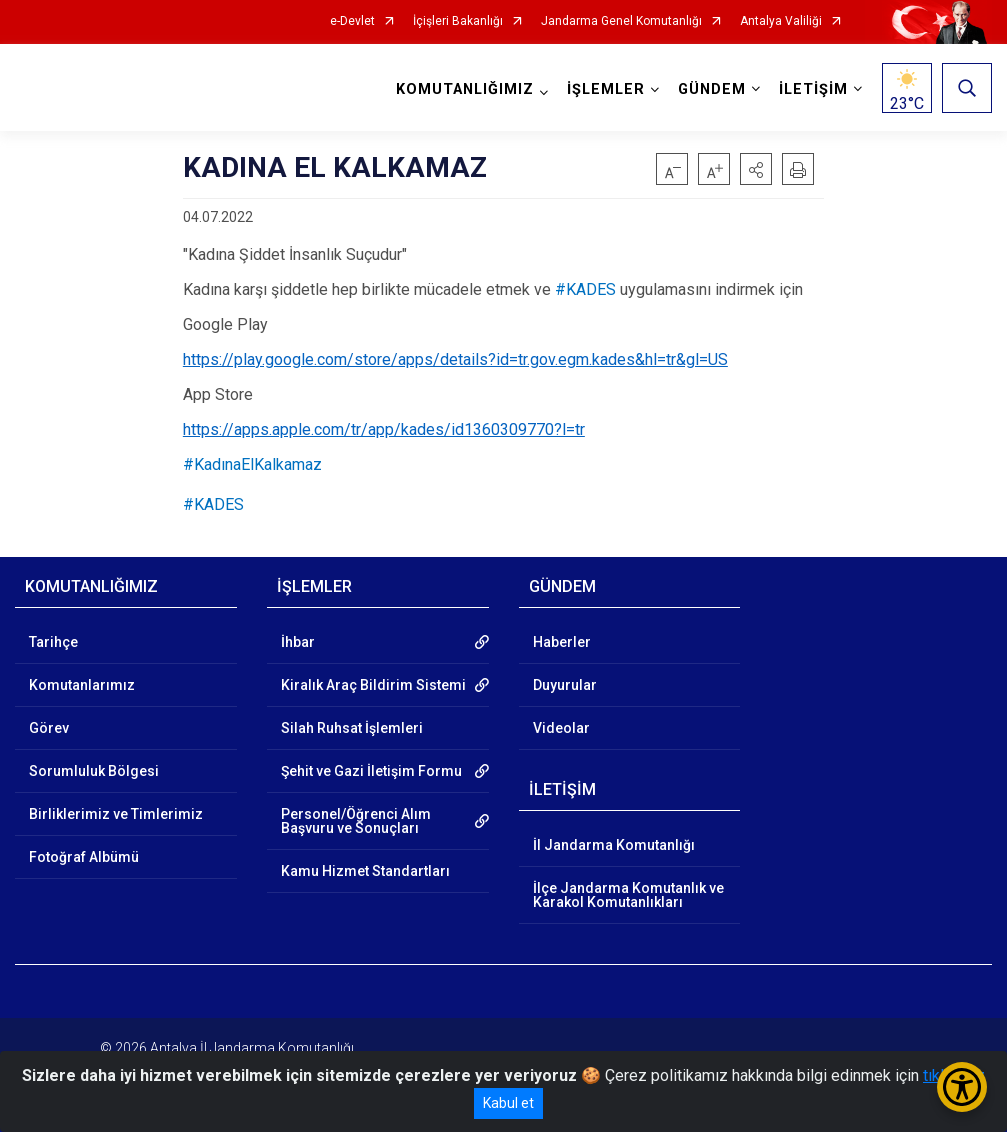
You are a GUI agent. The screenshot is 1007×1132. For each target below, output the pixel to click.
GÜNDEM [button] (712, 89)
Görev (49, 728)
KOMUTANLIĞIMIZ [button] (465, 89)
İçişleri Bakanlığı (458, 21)
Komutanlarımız (82, 685)
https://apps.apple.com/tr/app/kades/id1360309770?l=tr (384, 429)
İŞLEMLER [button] (606, 89)
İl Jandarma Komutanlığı (614, 845)
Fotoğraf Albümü (84, 857)
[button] (756, 169)
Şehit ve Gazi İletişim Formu (371, 771)
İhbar (298, 642)
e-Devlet (352, 21)
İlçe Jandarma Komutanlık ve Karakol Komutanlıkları (628, 895)
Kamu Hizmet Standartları (365, 871)
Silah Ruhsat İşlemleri (352, 728)
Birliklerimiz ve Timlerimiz (116, 814)
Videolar (561, 728)
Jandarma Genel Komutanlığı (621, 21)
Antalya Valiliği (781, 21)
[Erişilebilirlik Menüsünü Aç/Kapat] (962, 1087)
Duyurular (565, 685)
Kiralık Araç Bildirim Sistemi (373, 685)
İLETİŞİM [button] (813, 89)
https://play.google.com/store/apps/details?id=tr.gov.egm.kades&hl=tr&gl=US (455, 359)
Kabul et (508, 1103)
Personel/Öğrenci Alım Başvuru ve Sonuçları (356, 821)
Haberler (562, 642)
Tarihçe (53, 642)
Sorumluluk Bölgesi (94, 771)
